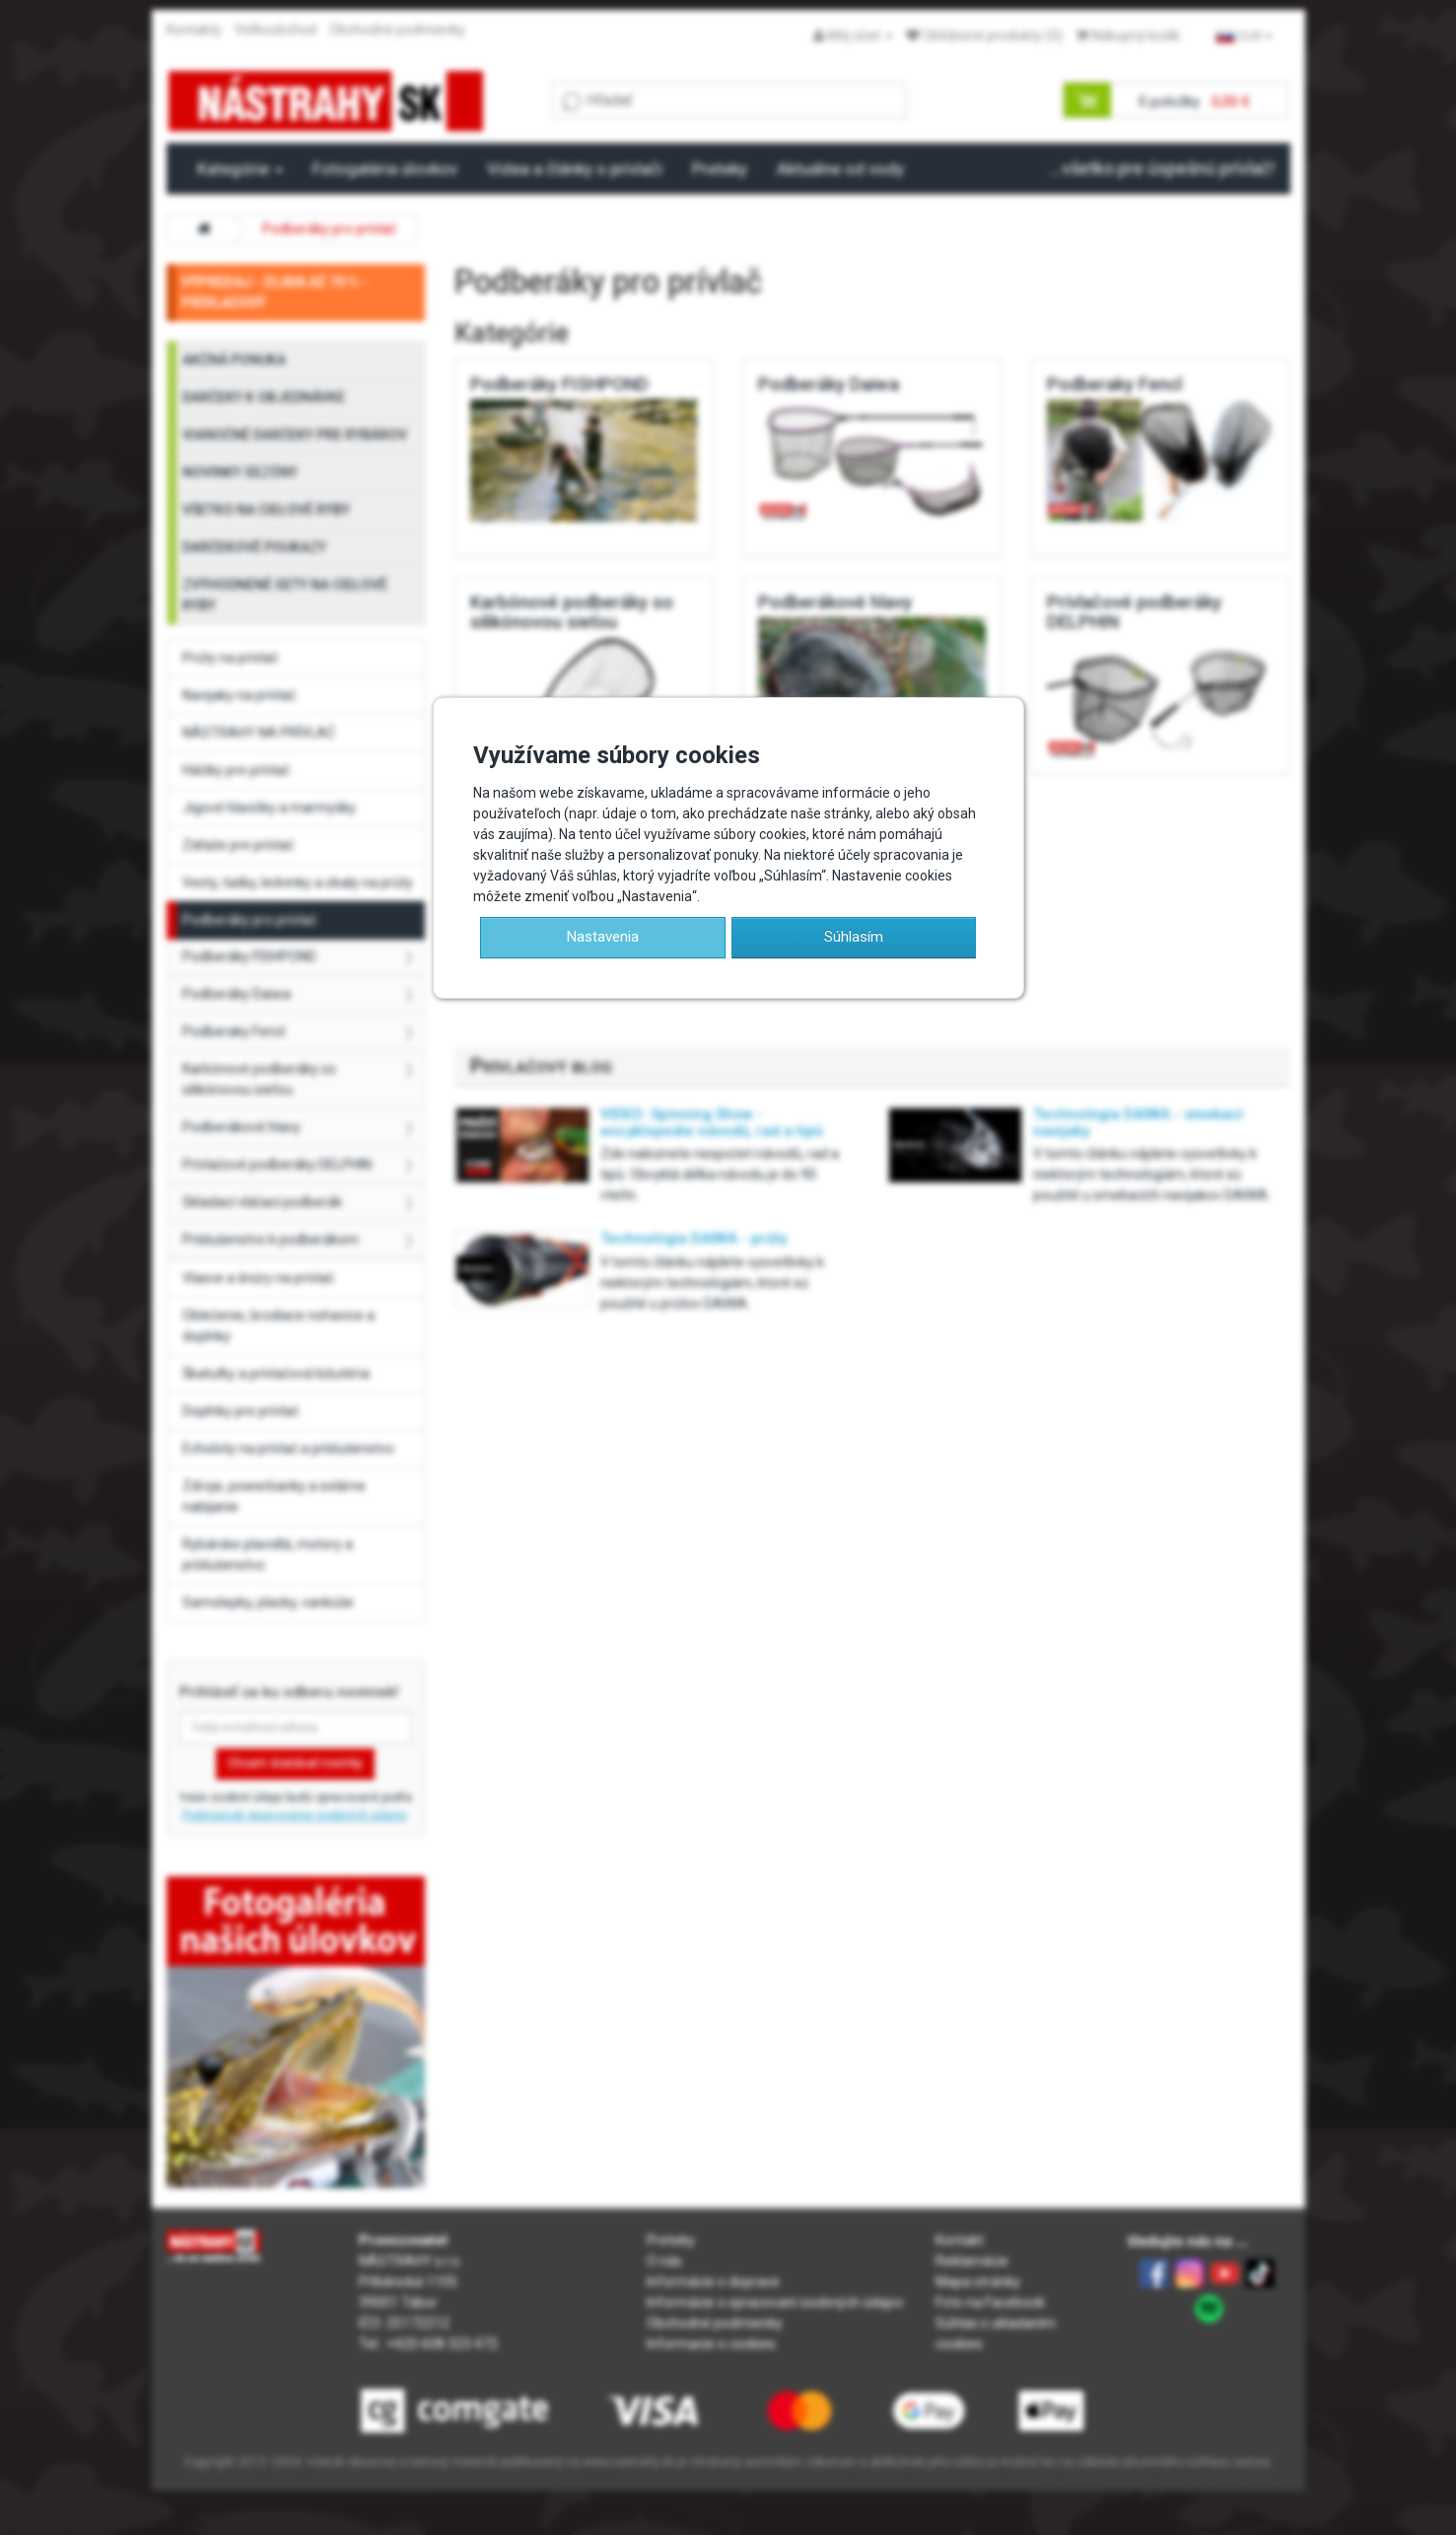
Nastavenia (603, 937)
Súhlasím (853, 937)
